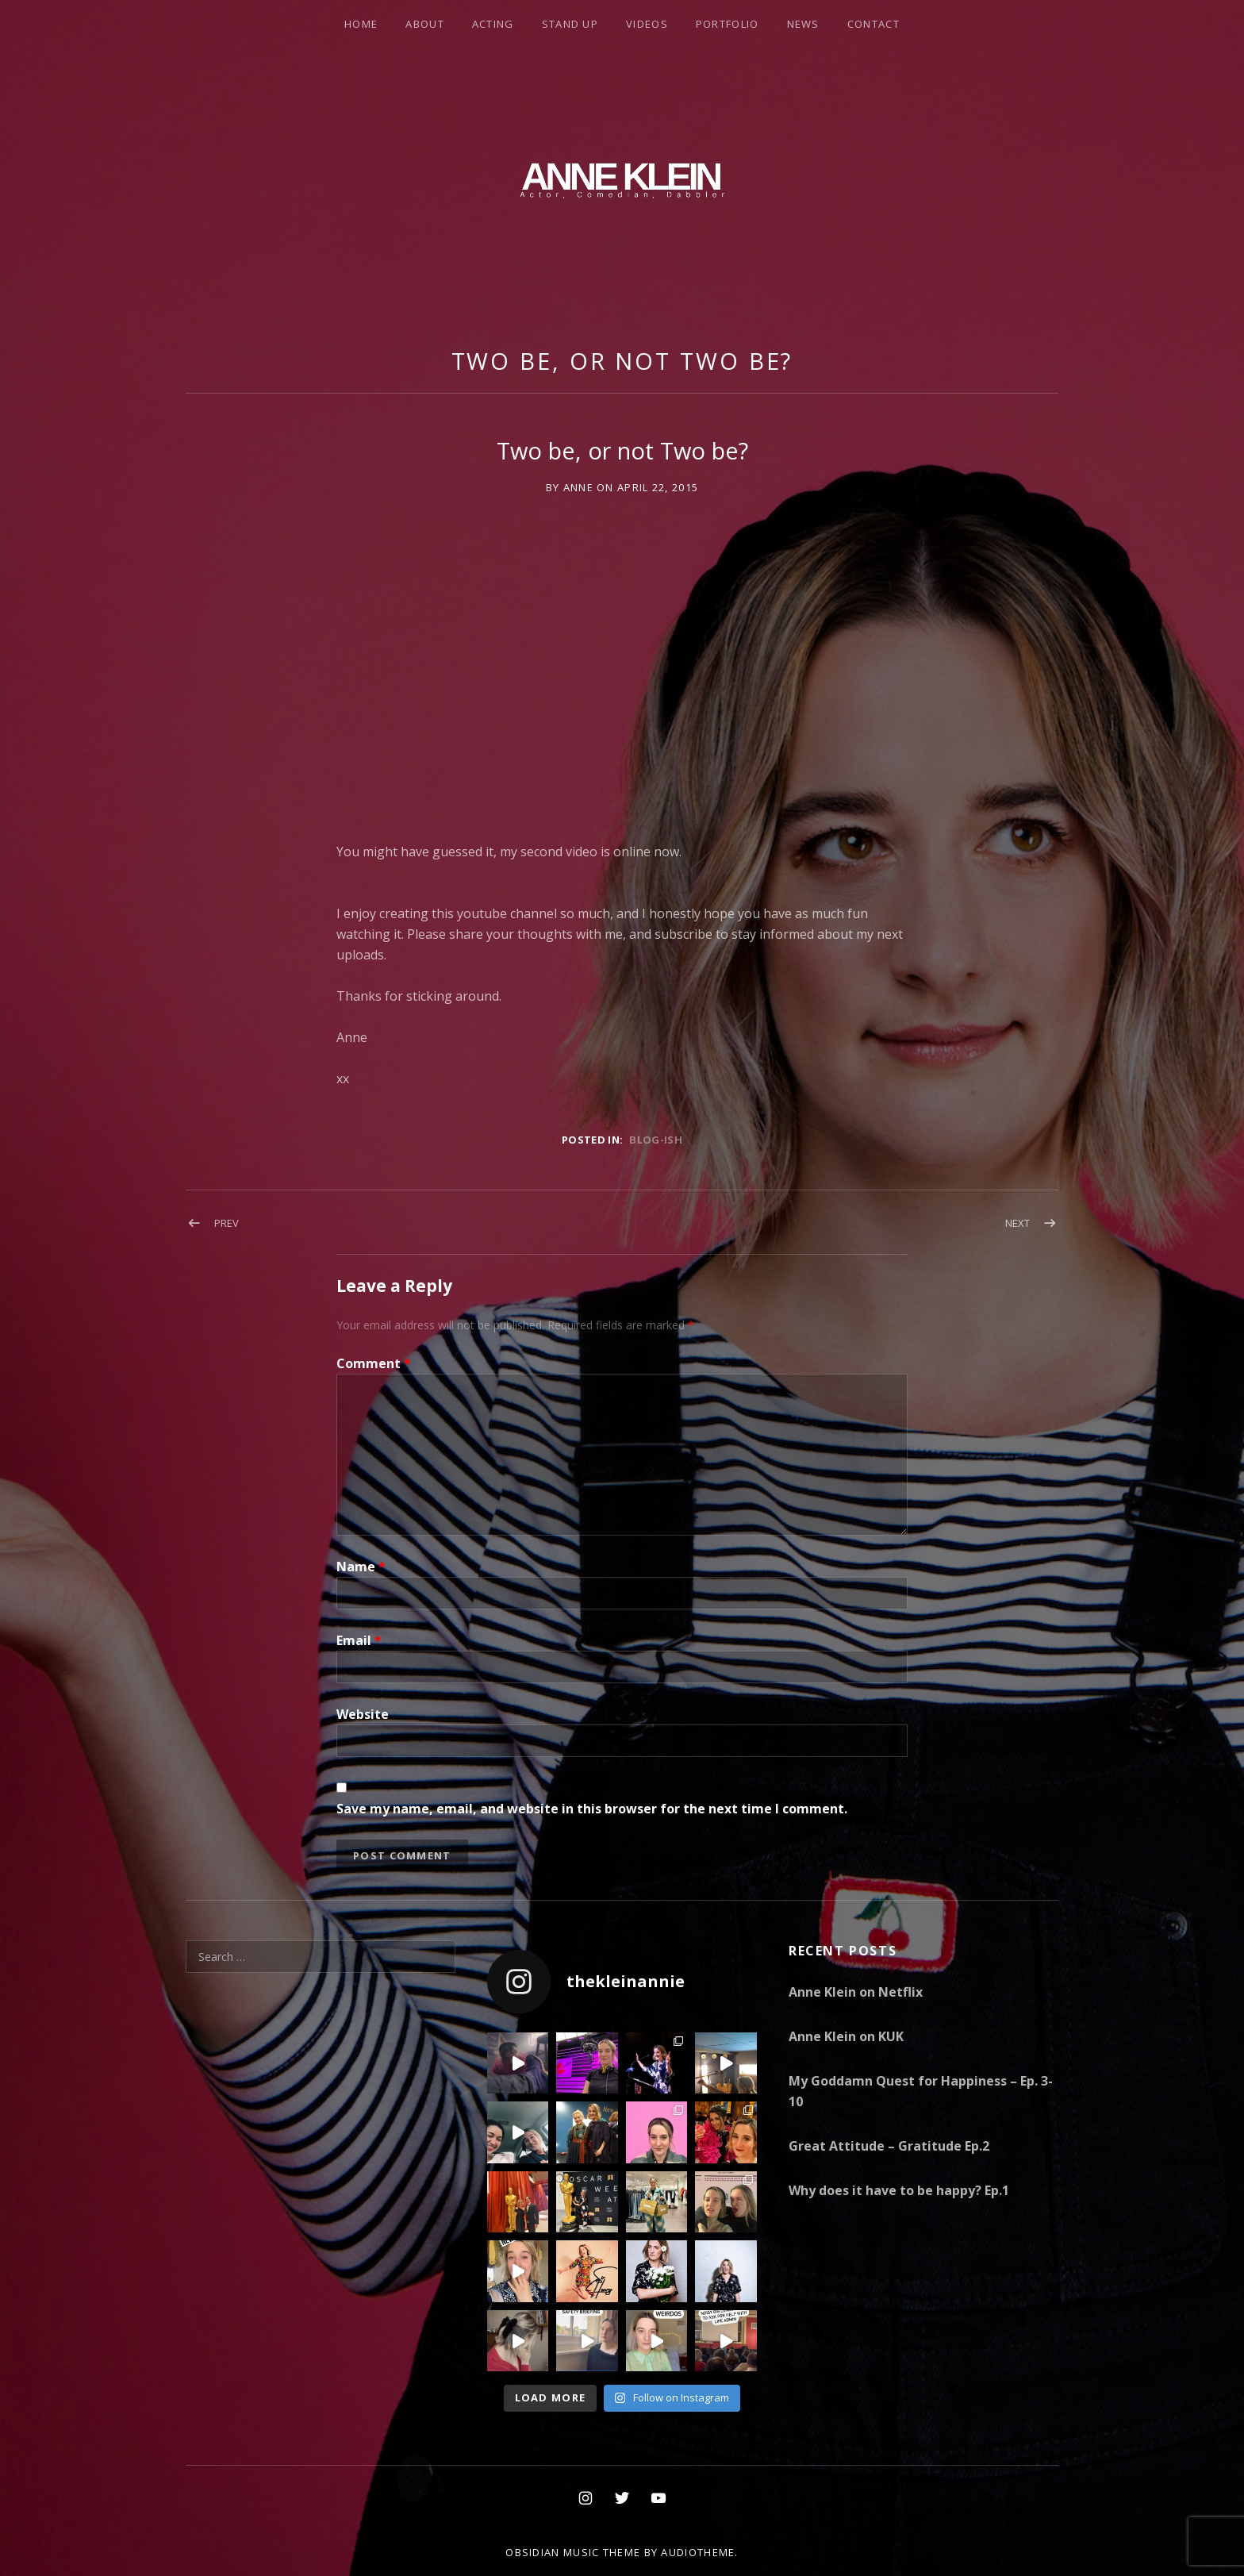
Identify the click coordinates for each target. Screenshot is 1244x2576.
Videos (647, 24)
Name (361, 1566)
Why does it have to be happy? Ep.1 (899, 2190)
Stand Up (570, 24)
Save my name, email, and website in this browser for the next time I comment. (591, 1808)
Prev (226, 1223)
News (803, 24)
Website (362, 1714)
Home (361, 24)
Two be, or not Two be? (622, 360)
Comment (373, 1363)
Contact (873, 24)
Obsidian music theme (572, 2552)
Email (359, 1640)
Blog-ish (655, 1139)
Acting (493, 24)
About (424, 24)
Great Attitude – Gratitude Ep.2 (889, 2146)
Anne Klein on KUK (846, 2036)
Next (1017, 1223)
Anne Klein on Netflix (856, 1992)
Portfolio (727, 24)
